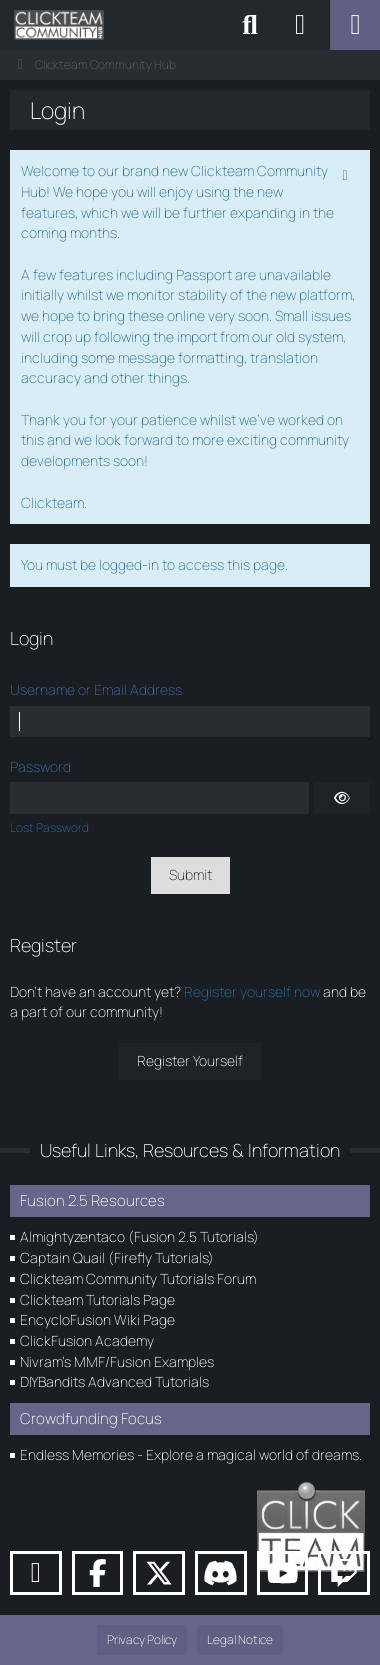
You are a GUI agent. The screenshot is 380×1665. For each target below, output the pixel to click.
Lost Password (49, 827)
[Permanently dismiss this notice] (347, 173)
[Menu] (355, 25)
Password (40, 766)
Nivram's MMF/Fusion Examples (117, 1361)
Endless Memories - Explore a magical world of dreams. (191, 1454)
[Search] (250, 25)
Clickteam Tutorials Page (97, 1299)
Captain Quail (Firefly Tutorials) (117, 1257)
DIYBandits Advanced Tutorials (114, 1381)
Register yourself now (252, 991)
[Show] (342, 798)
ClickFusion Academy (87, 1340)
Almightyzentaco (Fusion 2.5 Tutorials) (139, 1236)
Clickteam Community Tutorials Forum (138, 1278)
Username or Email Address (96, 689)
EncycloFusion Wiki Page (97, 1319)
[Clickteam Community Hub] (59, 25)
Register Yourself (190, 1060)
